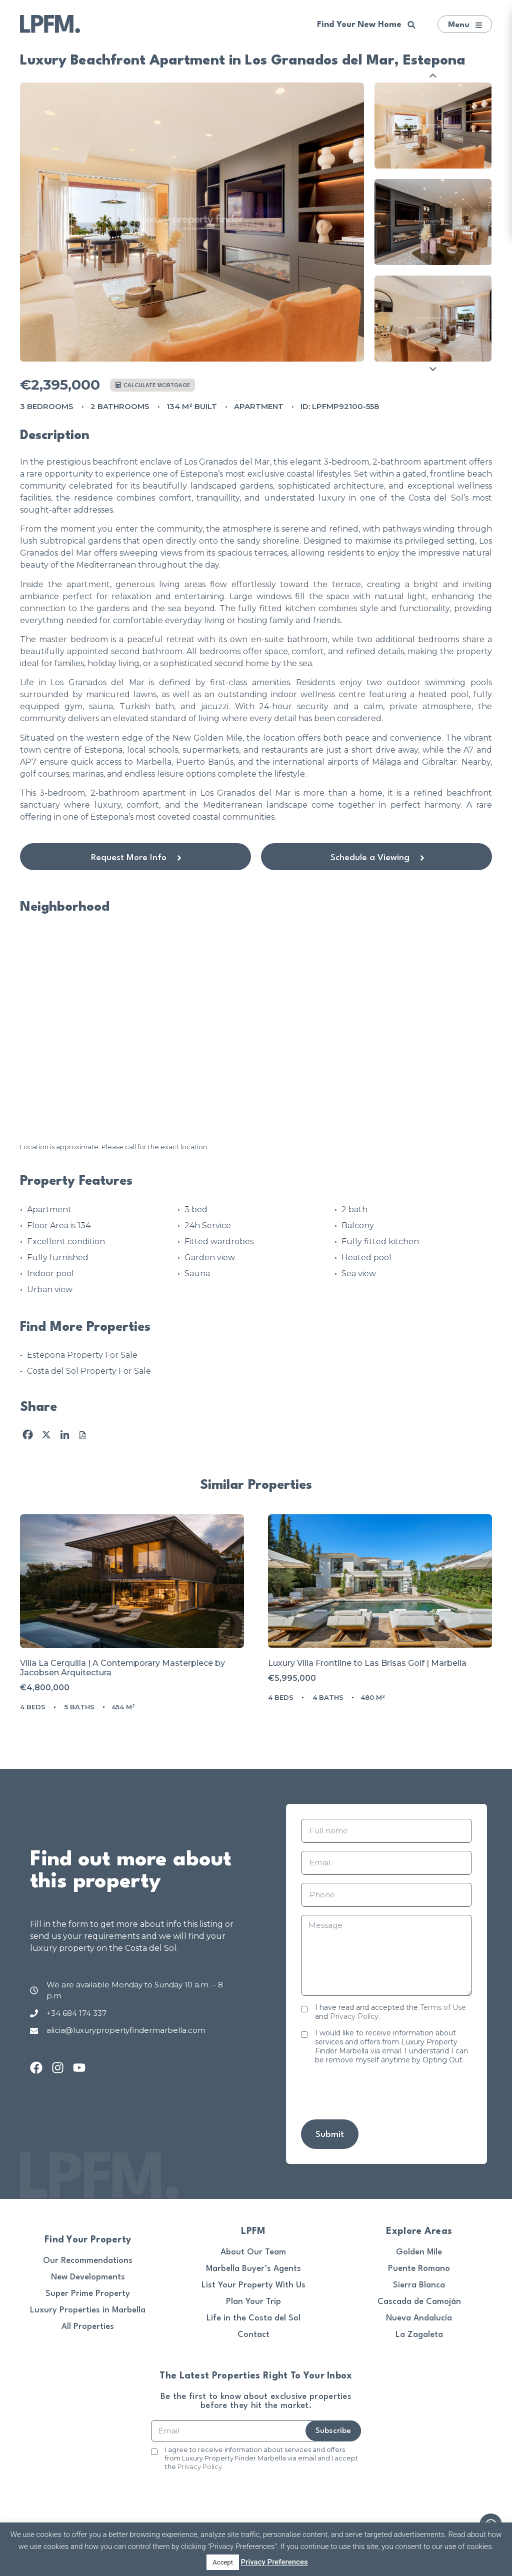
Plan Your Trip (253, 2301)
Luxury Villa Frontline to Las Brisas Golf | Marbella (367, 1663)
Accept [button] (222, 2562)
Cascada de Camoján (419, 2301)
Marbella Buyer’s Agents (253, 2268)
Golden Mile (419, 2252)
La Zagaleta (419, 2334)
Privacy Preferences (274, 2561)
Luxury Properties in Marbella (88, 2310)
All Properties (88, 2326)
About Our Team (253, 2252)
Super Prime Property (88, 2293)
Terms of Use (443, 2007)
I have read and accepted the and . (390, 2012)
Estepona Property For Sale (82, 1355)
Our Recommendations (87, 2260)
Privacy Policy (354, 2016)
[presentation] (377, 2091)
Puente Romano (419, 2268)
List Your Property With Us (254, 2285)
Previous (433, 75)
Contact (254, 2334)
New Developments (88, 2277)
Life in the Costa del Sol (253, 2318)
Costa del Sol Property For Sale (89, 1371)
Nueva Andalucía (419, 2318)
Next (433, 369)
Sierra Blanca (419, 2285)
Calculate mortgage (153, 385)
